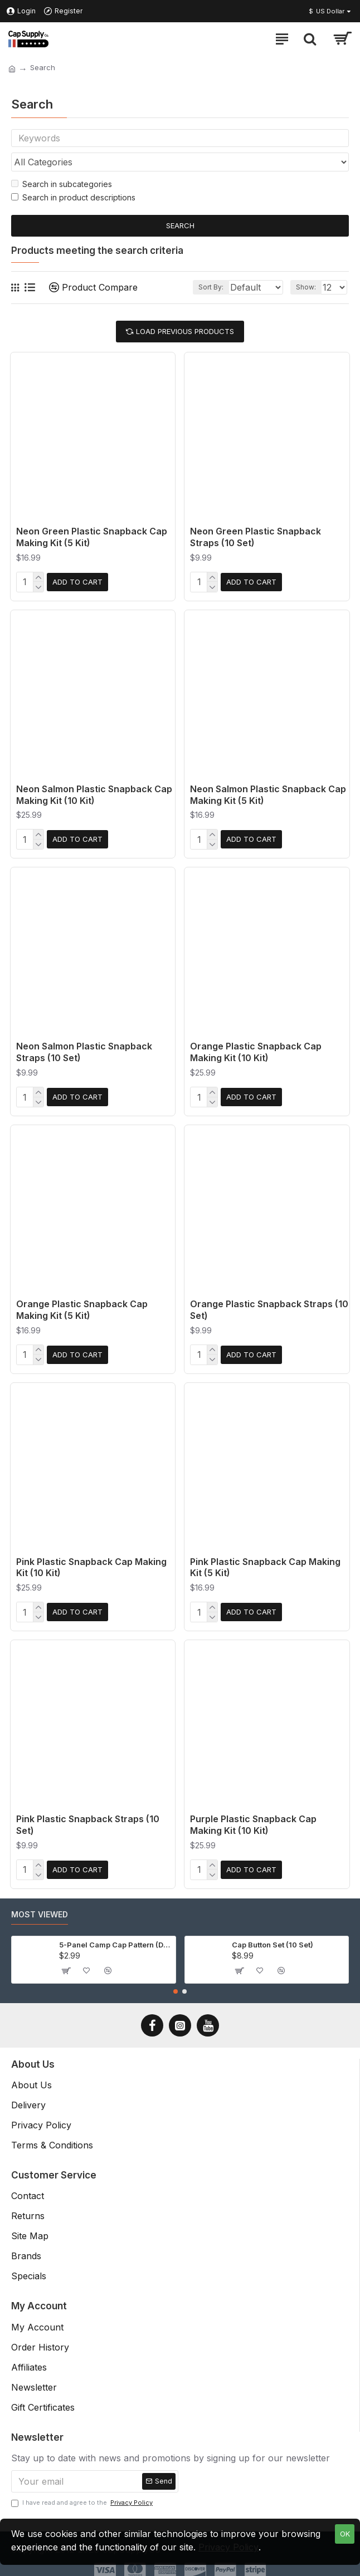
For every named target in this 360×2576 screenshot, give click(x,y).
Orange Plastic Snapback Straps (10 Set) (269, 1306)
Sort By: (174, 290)
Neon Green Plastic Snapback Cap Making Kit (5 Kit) (91, 540)
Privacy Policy (228, 2547)
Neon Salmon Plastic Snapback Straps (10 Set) (84, 1050)
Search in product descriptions (73, 200)
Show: (306, 290)
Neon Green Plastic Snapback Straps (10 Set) (255, 540)
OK (345, 2533)
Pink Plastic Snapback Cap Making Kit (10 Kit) (91, 1561)
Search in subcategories (61, 187)
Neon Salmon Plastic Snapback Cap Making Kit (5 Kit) (268, 795)
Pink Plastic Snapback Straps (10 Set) (87, 1816)
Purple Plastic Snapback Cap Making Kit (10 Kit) (253, 1816)
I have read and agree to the (82, 2493)
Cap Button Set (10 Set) (272, 1934)
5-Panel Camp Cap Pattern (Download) (115, 1934)
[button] (175, 1981)
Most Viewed (39, 1904)
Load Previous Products (185, 334)
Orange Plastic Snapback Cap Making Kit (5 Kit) (82, 1306)
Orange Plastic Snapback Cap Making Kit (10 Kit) (256, 1050)
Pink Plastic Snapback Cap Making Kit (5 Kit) (265, 1561)
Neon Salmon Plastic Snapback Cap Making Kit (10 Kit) (94, 795)
